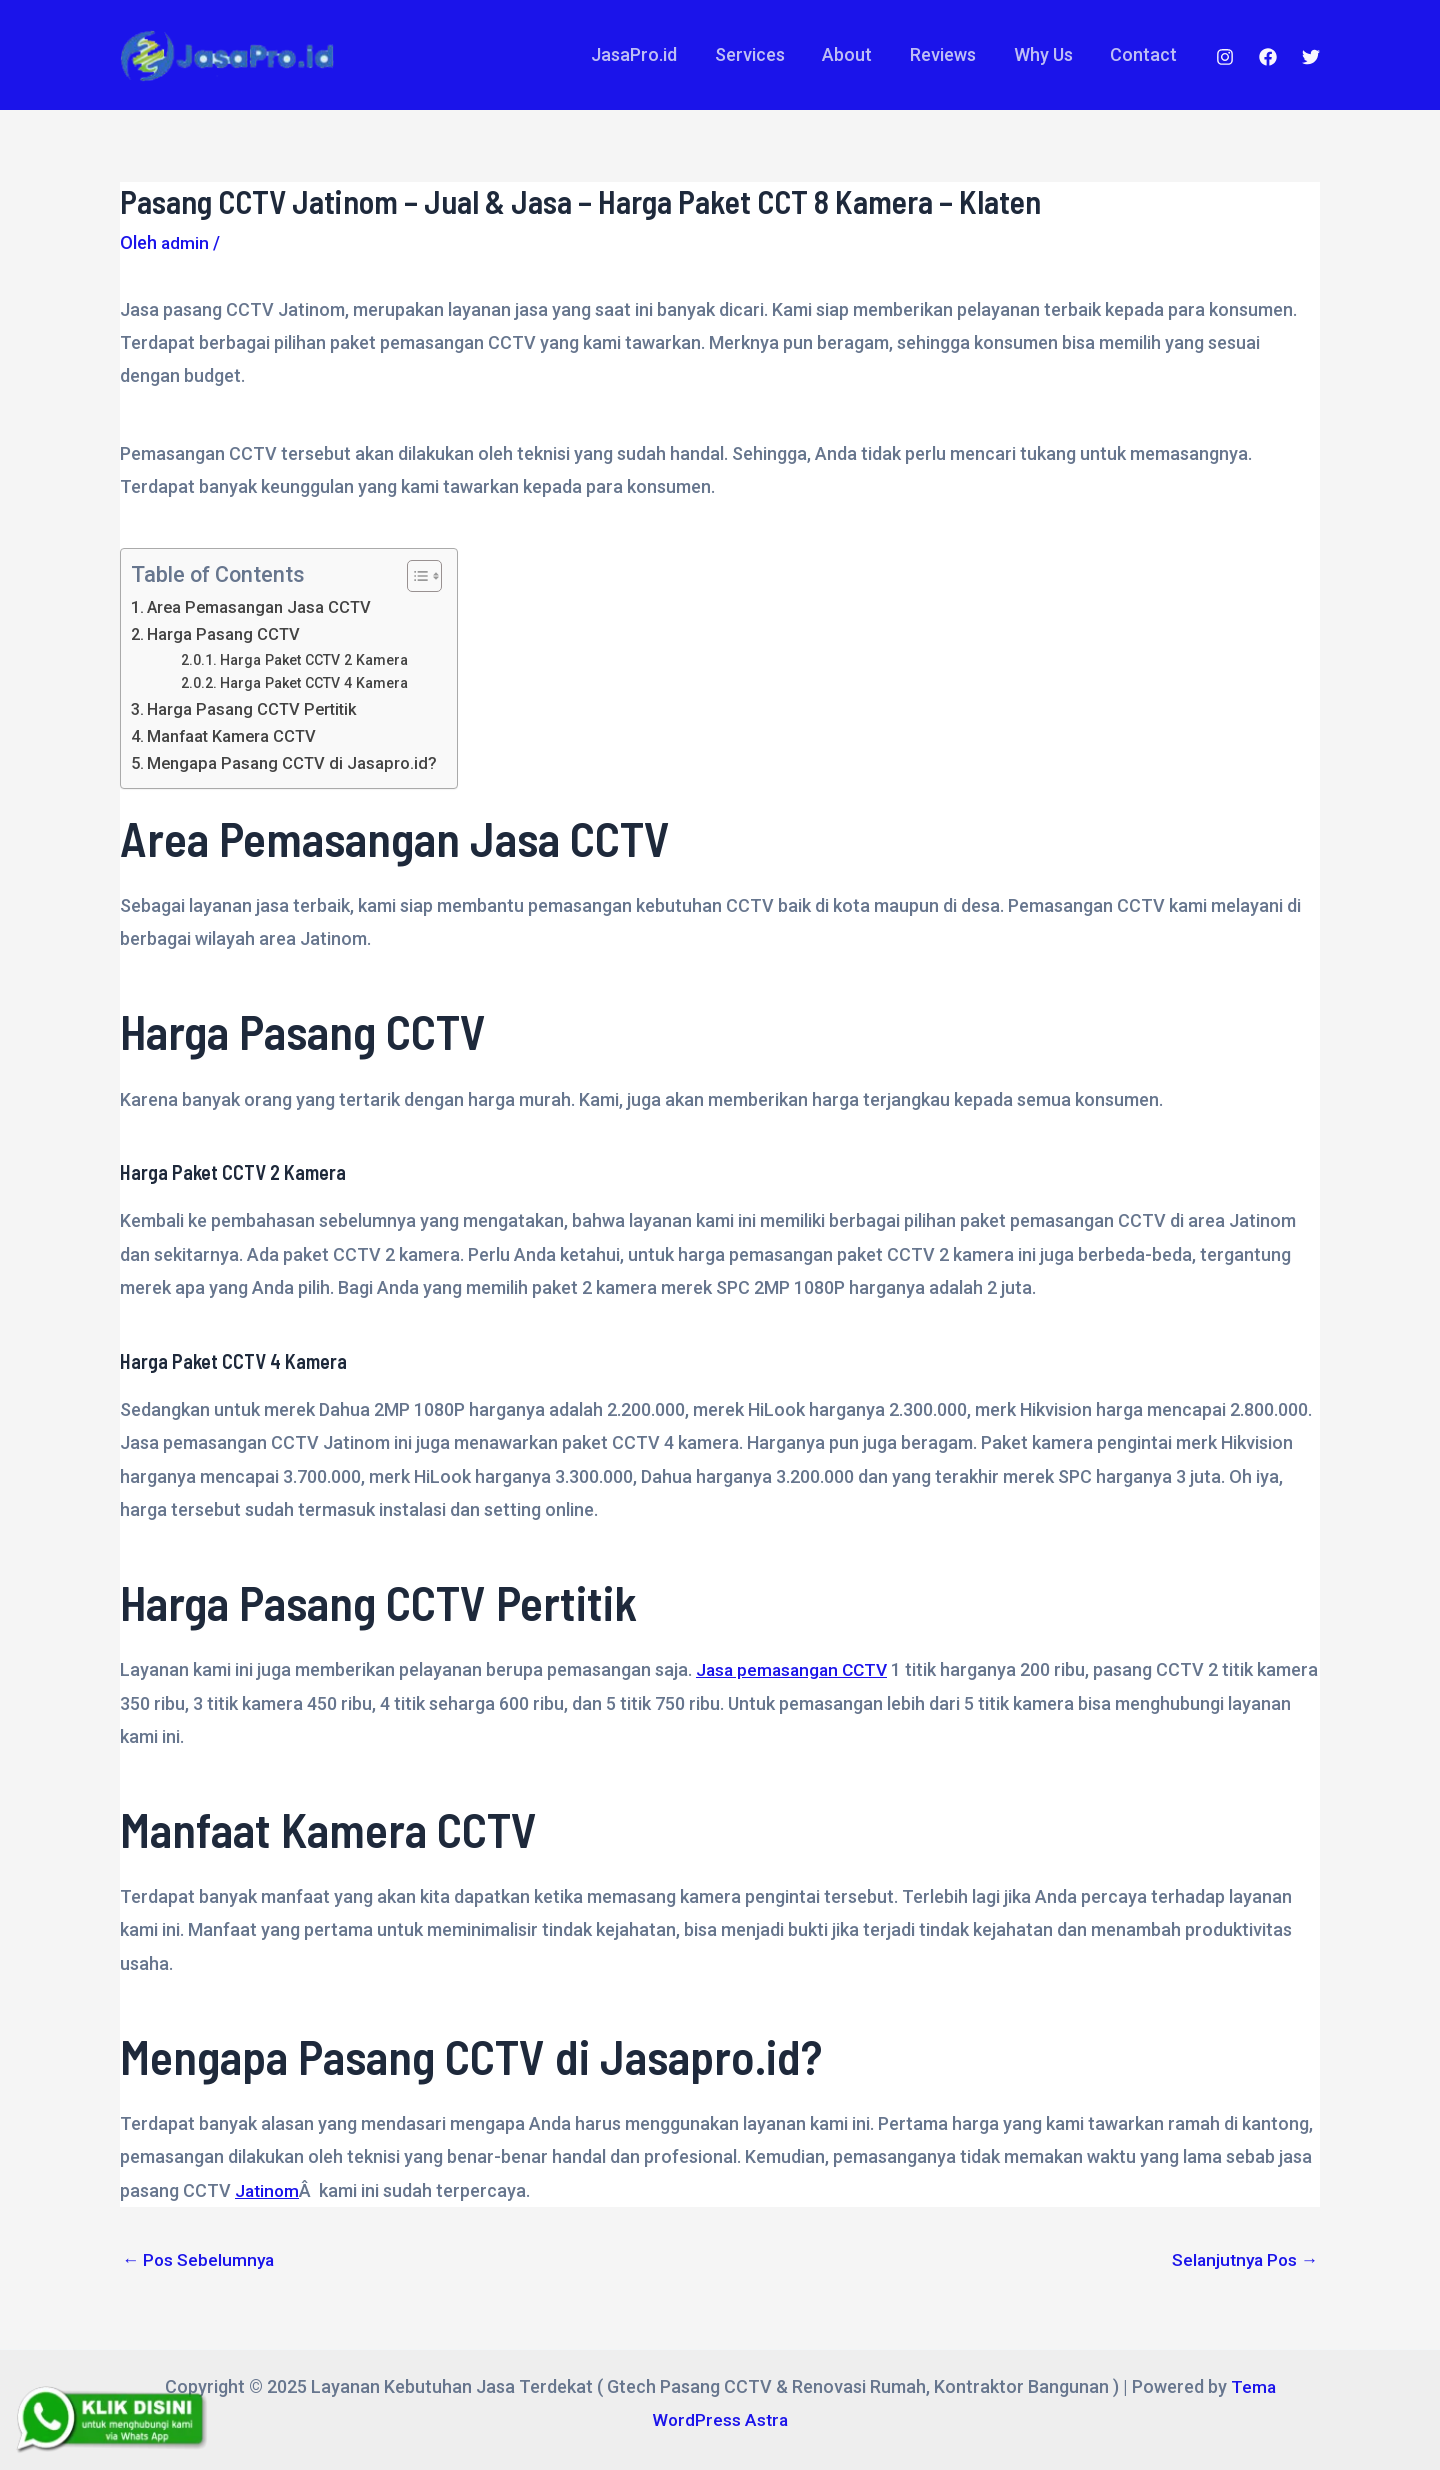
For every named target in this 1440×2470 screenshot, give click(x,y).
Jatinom (268, 2190)
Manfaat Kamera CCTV (236, 736)
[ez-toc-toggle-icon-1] (419, 576)
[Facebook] (1268, 57)
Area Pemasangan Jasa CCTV (263, 607)
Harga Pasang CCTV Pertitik (256, 709)
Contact (1144, 54)
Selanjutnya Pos (1242, 2260)
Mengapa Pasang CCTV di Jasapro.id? (295, 763)
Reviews (947, 54)
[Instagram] (1225, 57)
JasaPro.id (643, 54)
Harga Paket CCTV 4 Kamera (316, 683)
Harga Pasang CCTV (226, 634)
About (853, 54)
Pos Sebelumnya (200, 2260)
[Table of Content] (429, 576)
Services (757, 54)
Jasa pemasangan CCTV (795, 1669)
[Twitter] (1311, 57)
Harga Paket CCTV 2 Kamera (316, 660)
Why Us (1045, 54)
